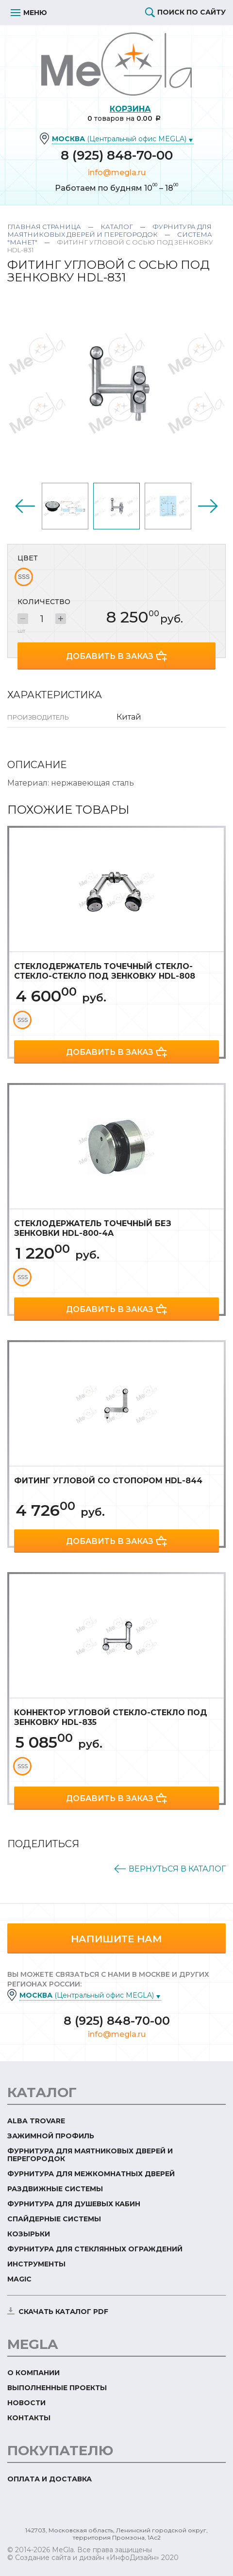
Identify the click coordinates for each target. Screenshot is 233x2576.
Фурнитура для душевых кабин (73, 2203)
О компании (33, 2372)
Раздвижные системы (55, 2188)
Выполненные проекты (57, 2387)
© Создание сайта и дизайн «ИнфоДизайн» (83, 2557)
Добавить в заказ (109, 656)
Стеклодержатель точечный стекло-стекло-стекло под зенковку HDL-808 (104, 971)
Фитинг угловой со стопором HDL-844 (108, 1480)
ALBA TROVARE (36, 2121)
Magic (19, 2279)
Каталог (116, 226)
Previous (25, 506)
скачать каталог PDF (63, 2311)
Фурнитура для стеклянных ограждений (95, 2249)
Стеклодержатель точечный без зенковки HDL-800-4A (92, 1228)
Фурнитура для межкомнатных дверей (91, 2173)
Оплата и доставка (49, 2479)
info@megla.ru (117, 172)
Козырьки (28, 2234)
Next (208, 506)
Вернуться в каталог (177, 1868)
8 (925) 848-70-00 (117, 155)
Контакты (28, 2417)
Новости (26, 2402)
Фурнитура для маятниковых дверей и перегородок (109, 230)
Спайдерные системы (54, 2219)
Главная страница (44, 226)
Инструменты (36, 2264)
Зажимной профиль (50, 2136)
